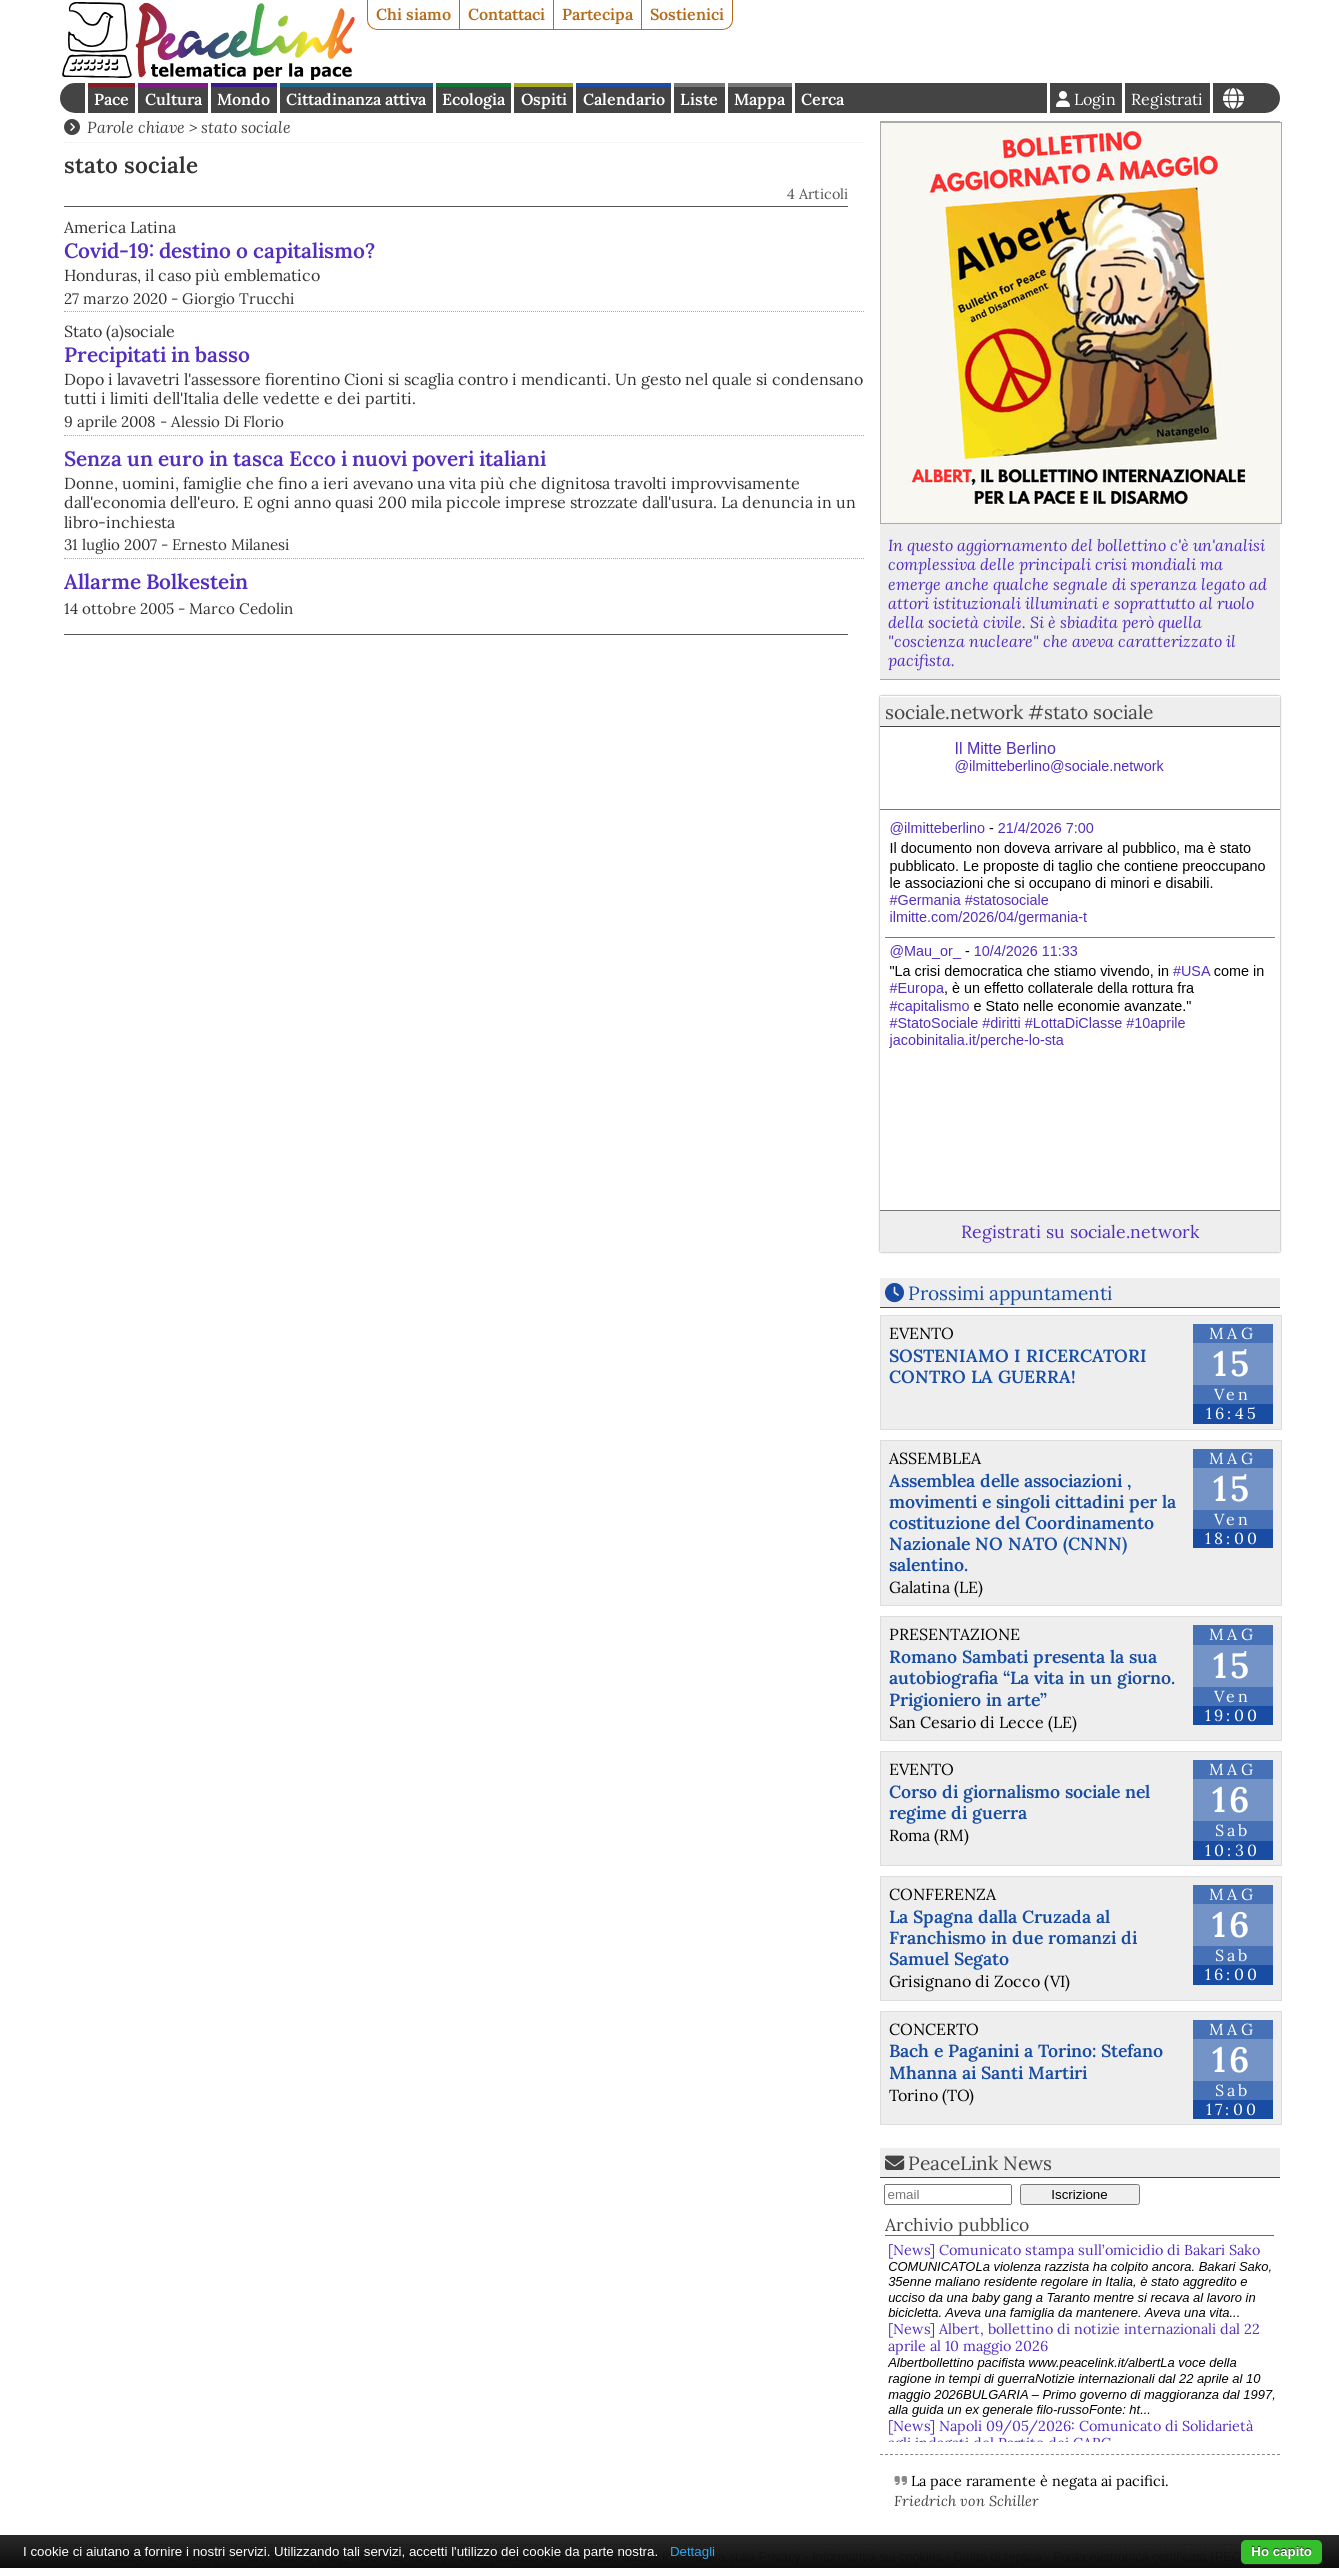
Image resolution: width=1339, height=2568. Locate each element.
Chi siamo (413, 14)
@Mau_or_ (925, 951)
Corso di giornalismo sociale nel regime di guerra (1019, 1802)
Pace (111, 99)
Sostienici (687, 14)
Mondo (243, 99)
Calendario (624, 99)
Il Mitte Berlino (1059, 757)
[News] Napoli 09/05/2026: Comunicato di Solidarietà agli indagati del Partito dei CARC (1070, 2434)
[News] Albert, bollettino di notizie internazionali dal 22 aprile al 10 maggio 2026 (1074, 2337)
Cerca (822, 99)
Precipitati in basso (157, 385)
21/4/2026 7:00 (1046, 828)
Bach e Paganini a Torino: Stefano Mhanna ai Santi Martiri (1026, 2061)
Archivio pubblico (957, 2224)
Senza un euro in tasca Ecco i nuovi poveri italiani (305, 489)
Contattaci (506, 14)
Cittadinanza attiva (356, 99)
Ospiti (544, 99)
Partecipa (597, 14)
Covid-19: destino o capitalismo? (427, 250)
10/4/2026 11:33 (1026, 951)
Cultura (173, 99)
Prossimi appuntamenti (1010, 1293)
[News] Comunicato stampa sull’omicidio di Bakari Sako (1078, 2250)
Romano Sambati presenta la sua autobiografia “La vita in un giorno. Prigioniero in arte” (1032, 1677)
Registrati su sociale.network (1080, 1231)
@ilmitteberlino (937, 828)
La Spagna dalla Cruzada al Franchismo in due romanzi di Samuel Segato (1013, 1937)
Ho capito (1281, 2551)
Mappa (759, 99)
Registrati (1167, 99)
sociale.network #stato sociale (1019, 712)
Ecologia (473, 99)
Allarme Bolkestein (156, 612)
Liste (699, 99)
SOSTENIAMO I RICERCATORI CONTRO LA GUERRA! (1018, 1366)
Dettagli (692, 2551)
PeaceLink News (980, 2163)
